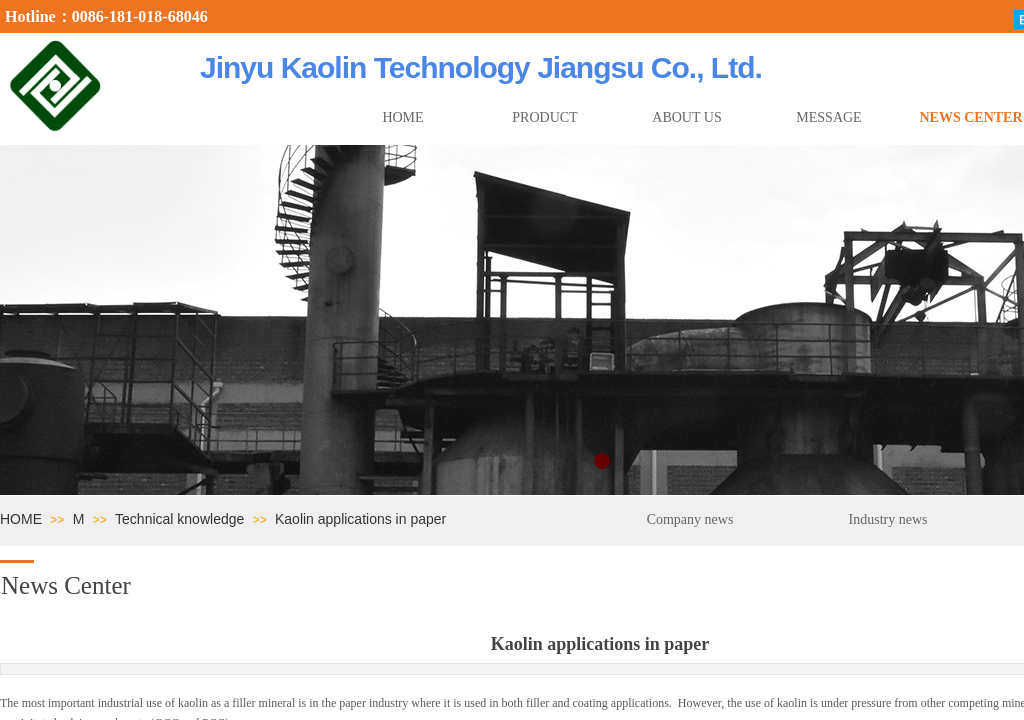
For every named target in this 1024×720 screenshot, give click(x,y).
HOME (21, 519)
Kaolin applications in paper (360, 519)
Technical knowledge (179, 519)
